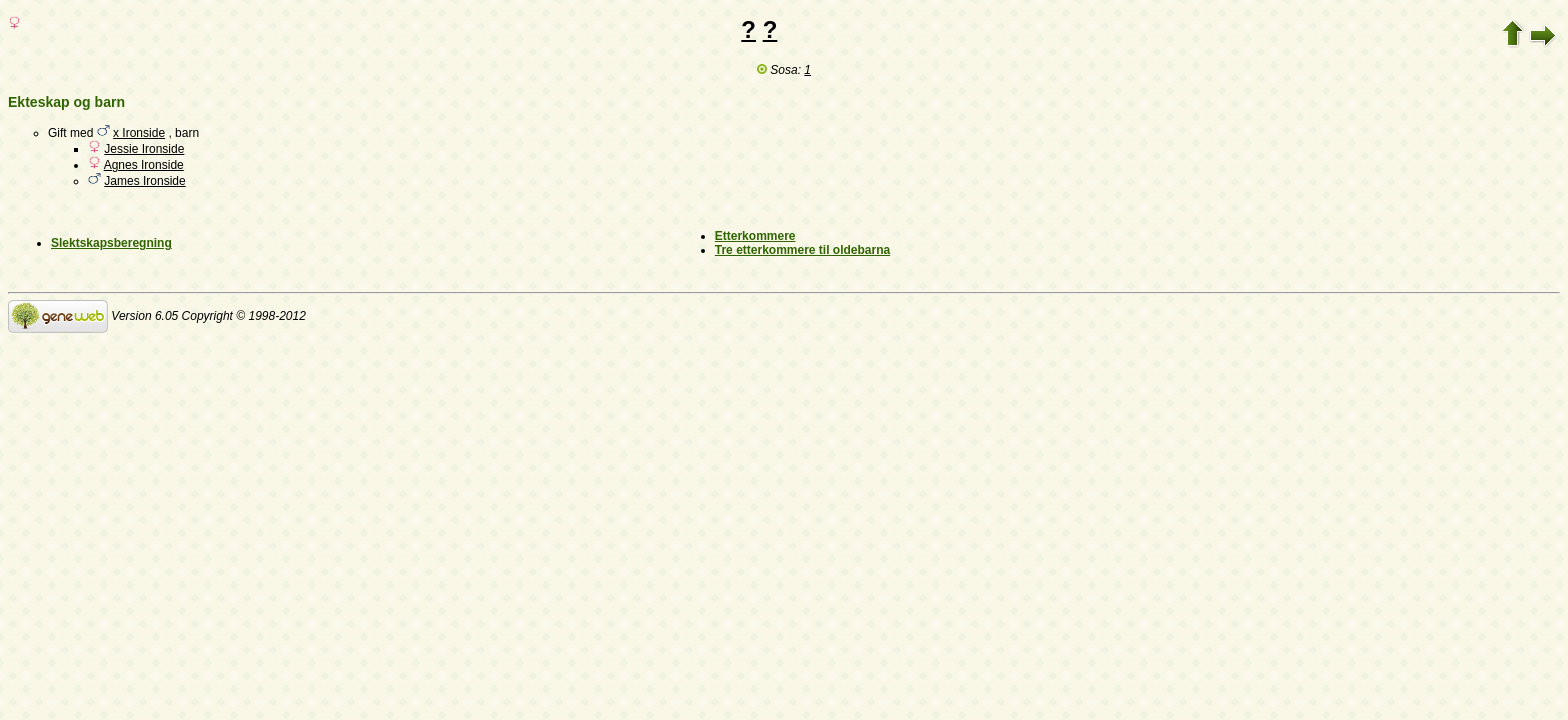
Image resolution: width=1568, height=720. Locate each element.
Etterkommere (755, 236)
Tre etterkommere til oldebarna (802, 250)
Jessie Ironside (144, 149)
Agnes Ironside (144, 165)
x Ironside (139, 133)
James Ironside (144, 181)
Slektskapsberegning (111, 243)
